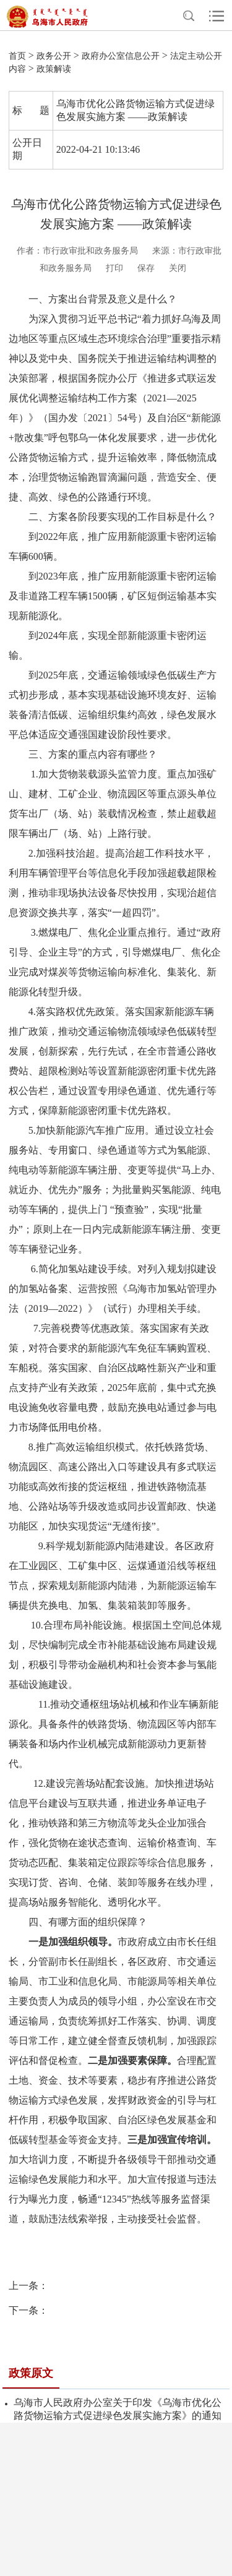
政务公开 (54, 56)
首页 (17, 56)
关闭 (177, 268)
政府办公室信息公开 (121, 56)
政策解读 (54, 69)
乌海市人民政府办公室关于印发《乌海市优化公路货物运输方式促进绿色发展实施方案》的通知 (117, 2409)
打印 (114, 268)
